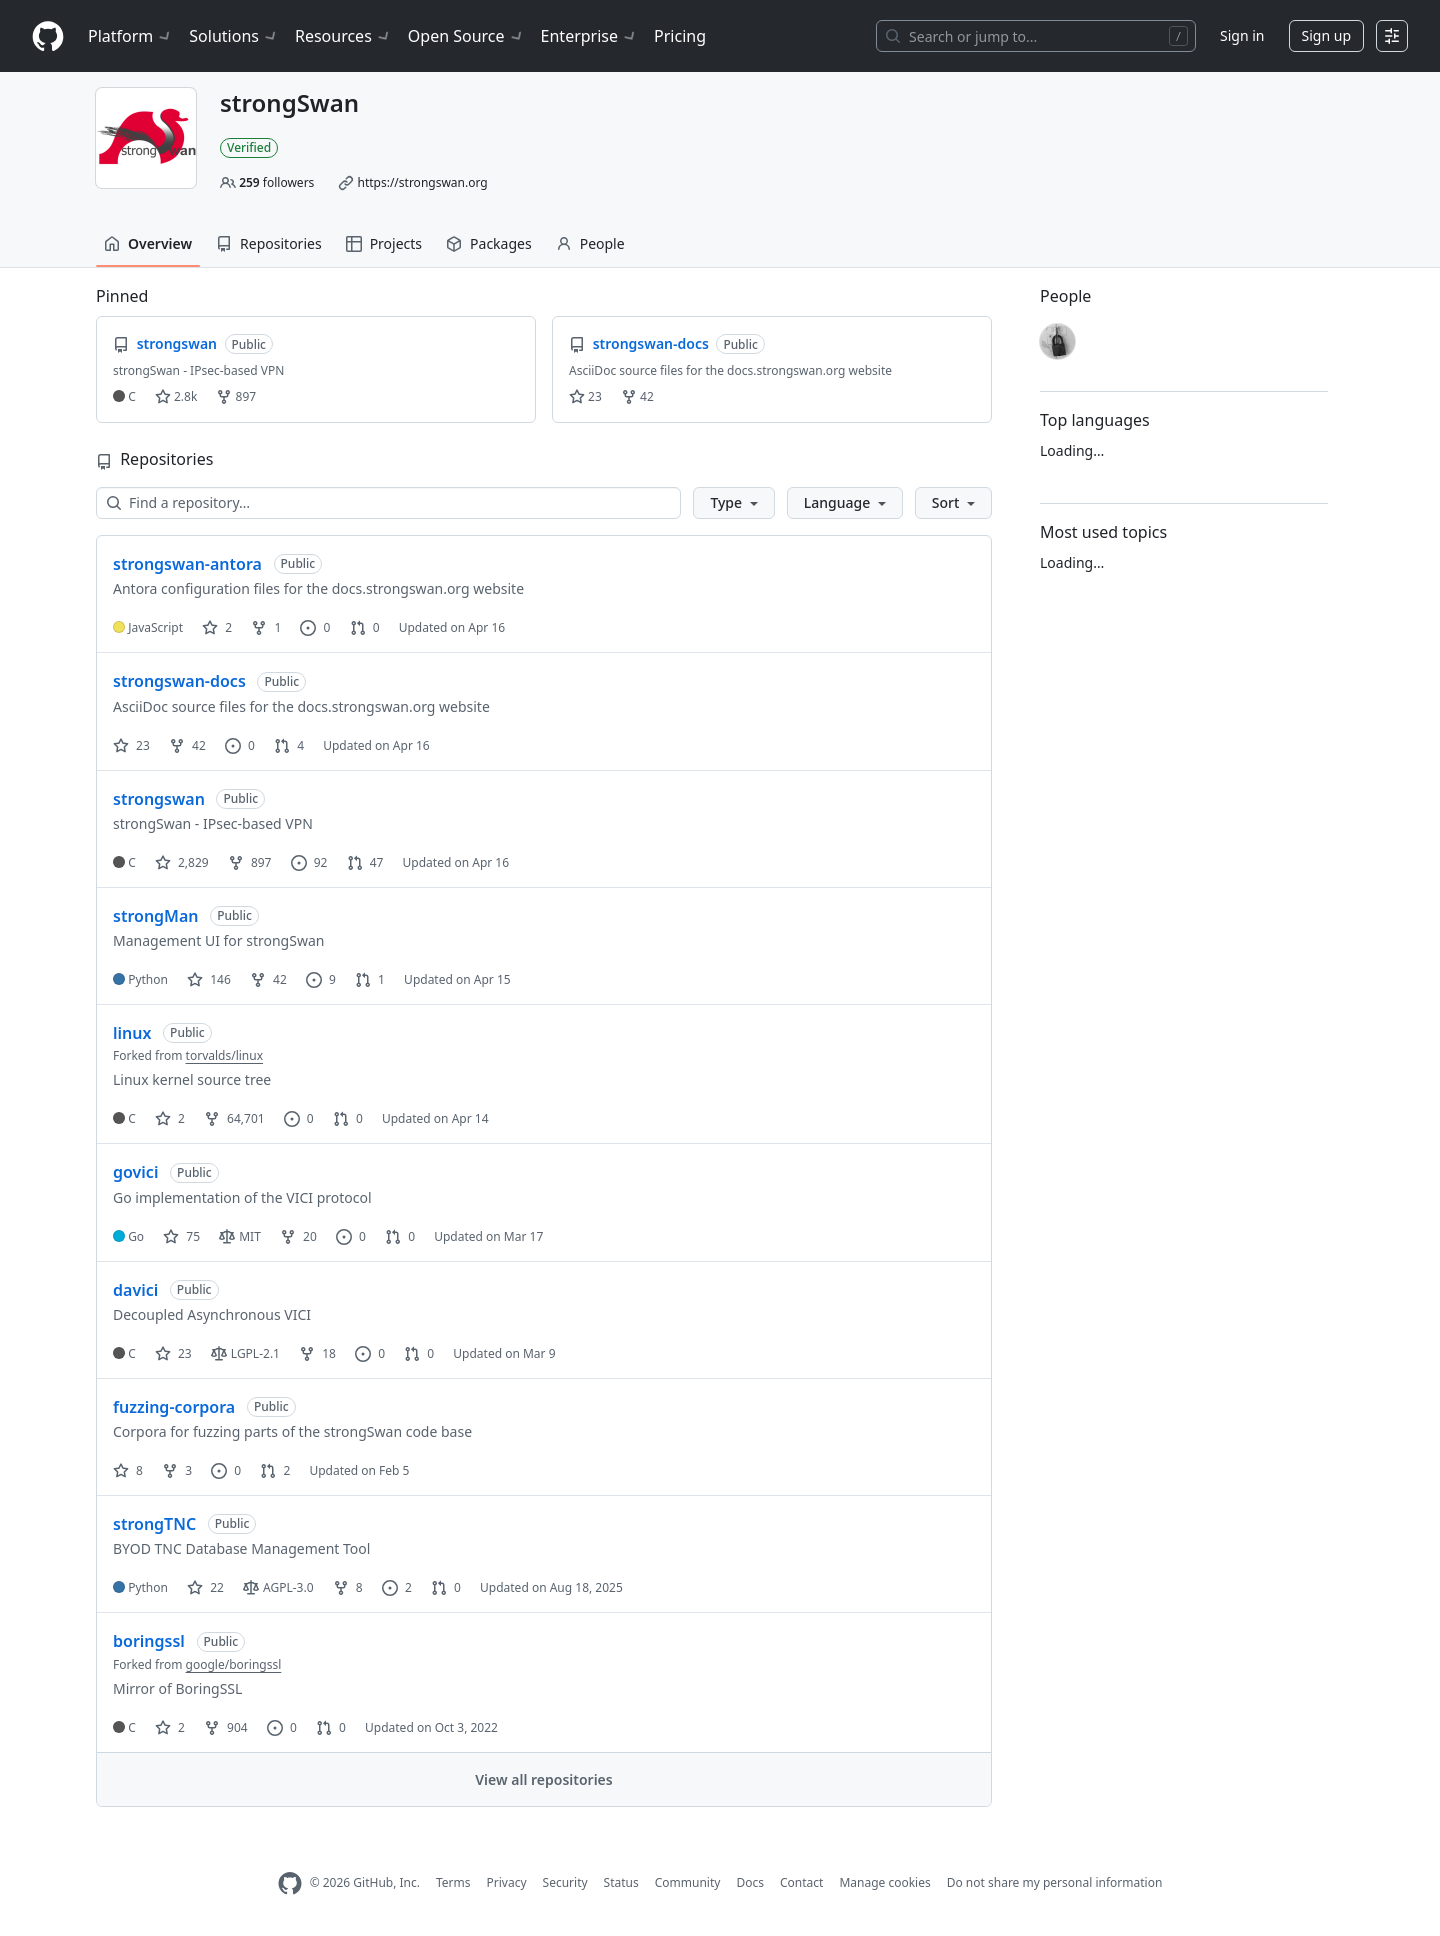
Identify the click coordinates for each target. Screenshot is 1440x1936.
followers (276, 182)
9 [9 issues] (321, 979)
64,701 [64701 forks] (234, 1118)
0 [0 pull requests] (365, 627)
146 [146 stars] (209, 979)
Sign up (1326, 35)
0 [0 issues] (315, 627)
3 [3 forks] (177, 1470)
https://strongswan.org (422, 182)
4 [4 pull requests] (289, 745)
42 (637, 396)
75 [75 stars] (181, 1236)
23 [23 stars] (131, 745)
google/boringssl (234, 1664)
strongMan (156, 916)
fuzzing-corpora (174, 1407)
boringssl (149, 1641)
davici (135, 1290)
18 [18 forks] (317, 1353)
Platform (130, 36)
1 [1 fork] (266, 627)
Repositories (269, 243)
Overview (148, 243)
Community (688, 1882)
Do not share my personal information (1055, 1882)
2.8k (176, 396)
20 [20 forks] (298, 1236)
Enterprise (589, 36)
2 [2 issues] (397, 1587)
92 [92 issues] (309, 862)
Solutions (234, 36)
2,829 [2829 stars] (182, 862)
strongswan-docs (179, 681)
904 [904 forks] (226, 1727)
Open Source (466, 36)
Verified (249, 147)
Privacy (507, 1882)
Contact (801, 1882)
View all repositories (543, 1779)
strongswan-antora (187, 564)
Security (565, 1882)
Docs (750, 1882)
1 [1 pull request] (370, 979)
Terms (453, 1882)
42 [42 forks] (187, 745)
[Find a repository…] (388, 503)
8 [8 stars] (128, 1470)
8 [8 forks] (348, 1587)
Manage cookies (884, 1882)
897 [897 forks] (250, 862)
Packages (489, 243)
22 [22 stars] (205, 1587)
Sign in (1242, 35)
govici (135, 1172)
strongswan (159, 799)
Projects (384, 243)
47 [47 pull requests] (365, 862)
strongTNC (154, 1524)
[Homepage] (48, 36)
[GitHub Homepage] (290, 1883)
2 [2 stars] (217, 627)
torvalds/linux (224, 1055)
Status (621, 1882)
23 (585, 396)
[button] (733, 503)
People (590, 243)
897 (236, 396)
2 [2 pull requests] (275, 1470)
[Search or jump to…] (1036, 36)
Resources (343, 36)
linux (132, 1033)
